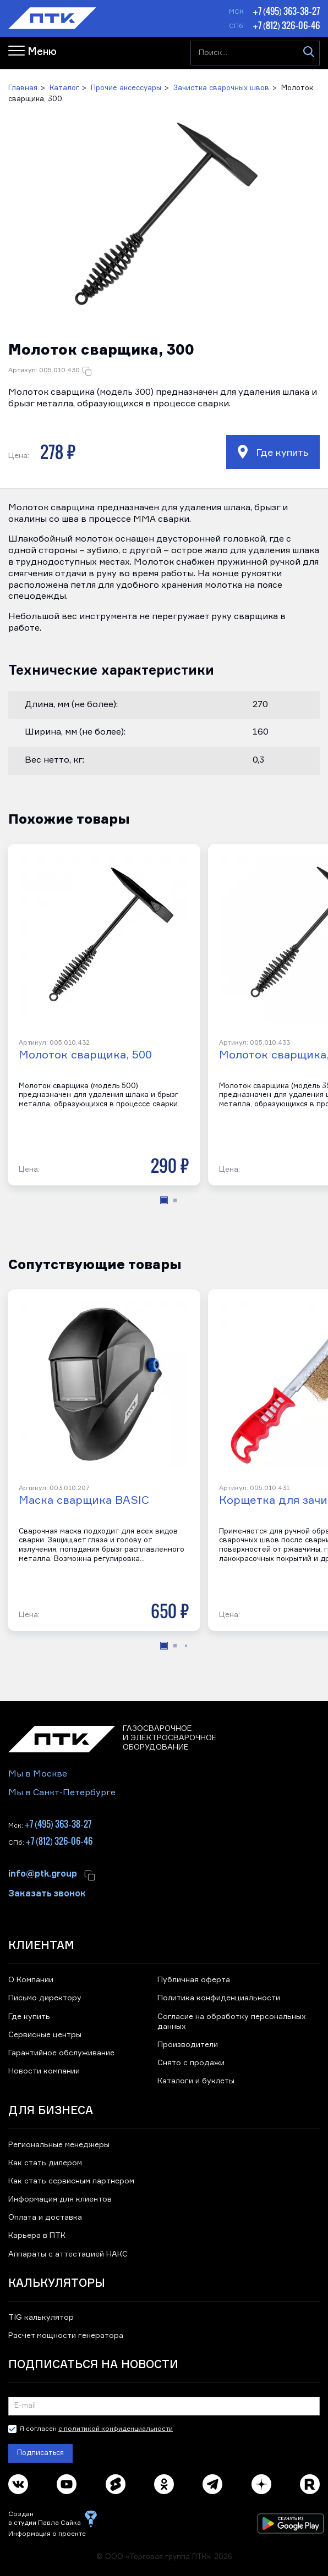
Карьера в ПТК (36, 2235)
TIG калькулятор (41, 2317)
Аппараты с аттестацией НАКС (68, 2254)
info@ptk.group (42, 1872)
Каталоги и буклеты (195, 2081)
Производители (187, 2045)
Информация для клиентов (60, 2199)
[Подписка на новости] (164, 2406)
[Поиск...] (255, 53)
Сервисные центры (44, 2035)
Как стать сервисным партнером (71, 2181)
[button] (164, 217)
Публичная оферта (193, 1980)
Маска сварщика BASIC (84, 1500)
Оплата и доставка (45, 2217)
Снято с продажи (191, 2063)
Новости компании (44, 2071)
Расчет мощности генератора (65, 2336)
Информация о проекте (47, 2534)
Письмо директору (44, 1998)
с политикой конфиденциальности (115, 2429)
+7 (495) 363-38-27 (286, 11)
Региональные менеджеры (59, 2145)
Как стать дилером (45, 2163)
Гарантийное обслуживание (61, 2053)
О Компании (30, 1980)
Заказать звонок (47, 1892)
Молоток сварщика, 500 (85, 1055)
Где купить (273, 452)
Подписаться (40, 2453)
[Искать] (308, 53)
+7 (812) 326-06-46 (286, 25)
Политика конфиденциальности (218, 1998)
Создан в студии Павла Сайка (44, 2519)
